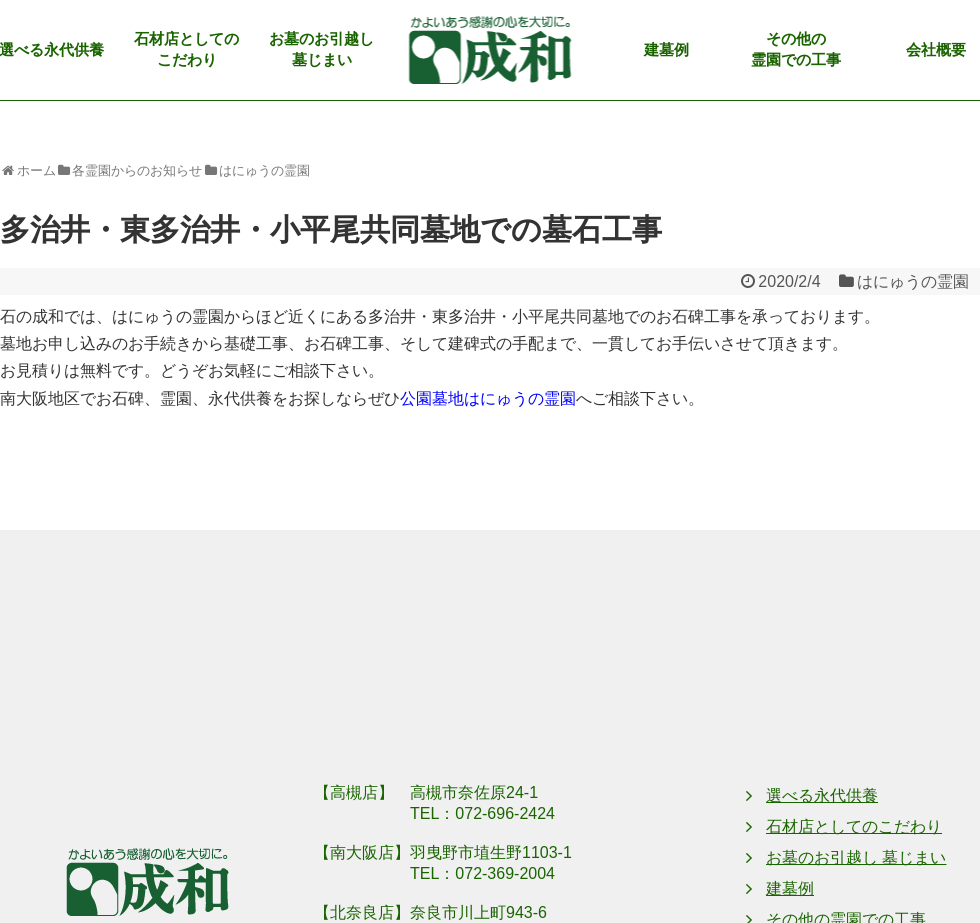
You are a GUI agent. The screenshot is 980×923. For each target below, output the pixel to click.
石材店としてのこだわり (186, 49)
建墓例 (666, 50)
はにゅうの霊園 (913, 281)
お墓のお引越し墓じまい (321, 49)
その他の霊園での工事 (796, 49)
